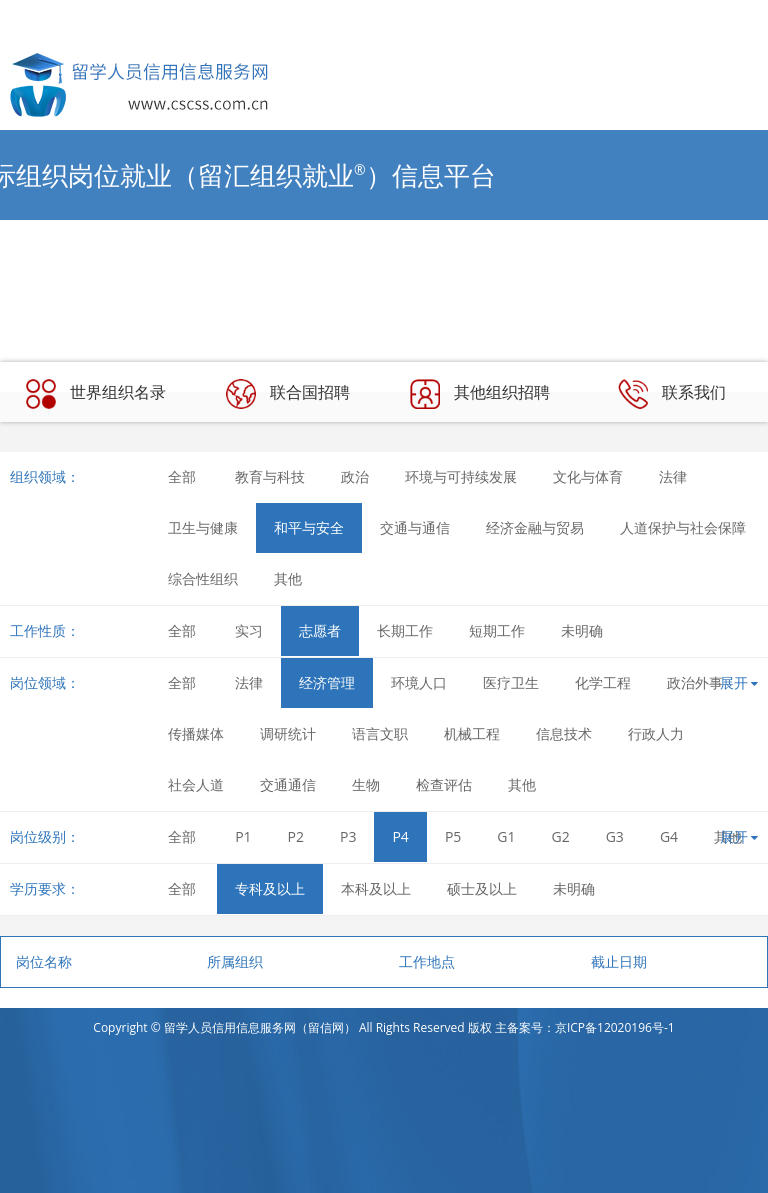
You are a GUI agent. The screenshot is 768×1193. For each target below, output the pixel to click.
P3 (348, 836)
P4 (400, 836)
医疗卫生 (511, 682)
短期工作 (497, 630)
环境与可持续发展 (461, 476)
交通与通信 (415, 527)
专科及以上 (270, 888)
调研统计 (288, 733)
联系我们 (672, 394)
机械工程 (472, 733)
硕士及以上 (482, 888)
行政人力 (656, 733)
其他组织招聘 (480, 394)
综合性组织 (203, 578)
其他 (288, 578)
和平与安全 (309, 527)
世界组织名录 (96, 394)
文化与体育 (588, 476)
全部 (182, 476)
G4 (669, 836)
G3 (615, 836)
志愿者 (320, 630)
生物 (366, 784)
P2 (296, 836)
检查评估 (444, 784)
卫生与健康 (203, 527)
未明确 (582, 630)
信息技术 (564, 733)
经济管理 (327, 682)
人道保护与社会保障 (683, 527)
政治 (355, 476)
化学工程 (603, 682)
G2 (561, 836)
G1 (506, 836)
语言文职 (380, 733)
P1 (243, 836)
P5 (453, 836)
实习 (249, 630)
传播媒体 (196, 733)
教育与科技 (270, 476)
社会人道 (196, 784)
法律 (673, 476)
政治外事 (695, 682)
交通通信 (288, 784)
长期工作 (405, 630)
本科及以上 (376, 888)
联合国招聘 (288, 394)
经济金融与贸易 (535, 527)
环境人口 (419, 682)
